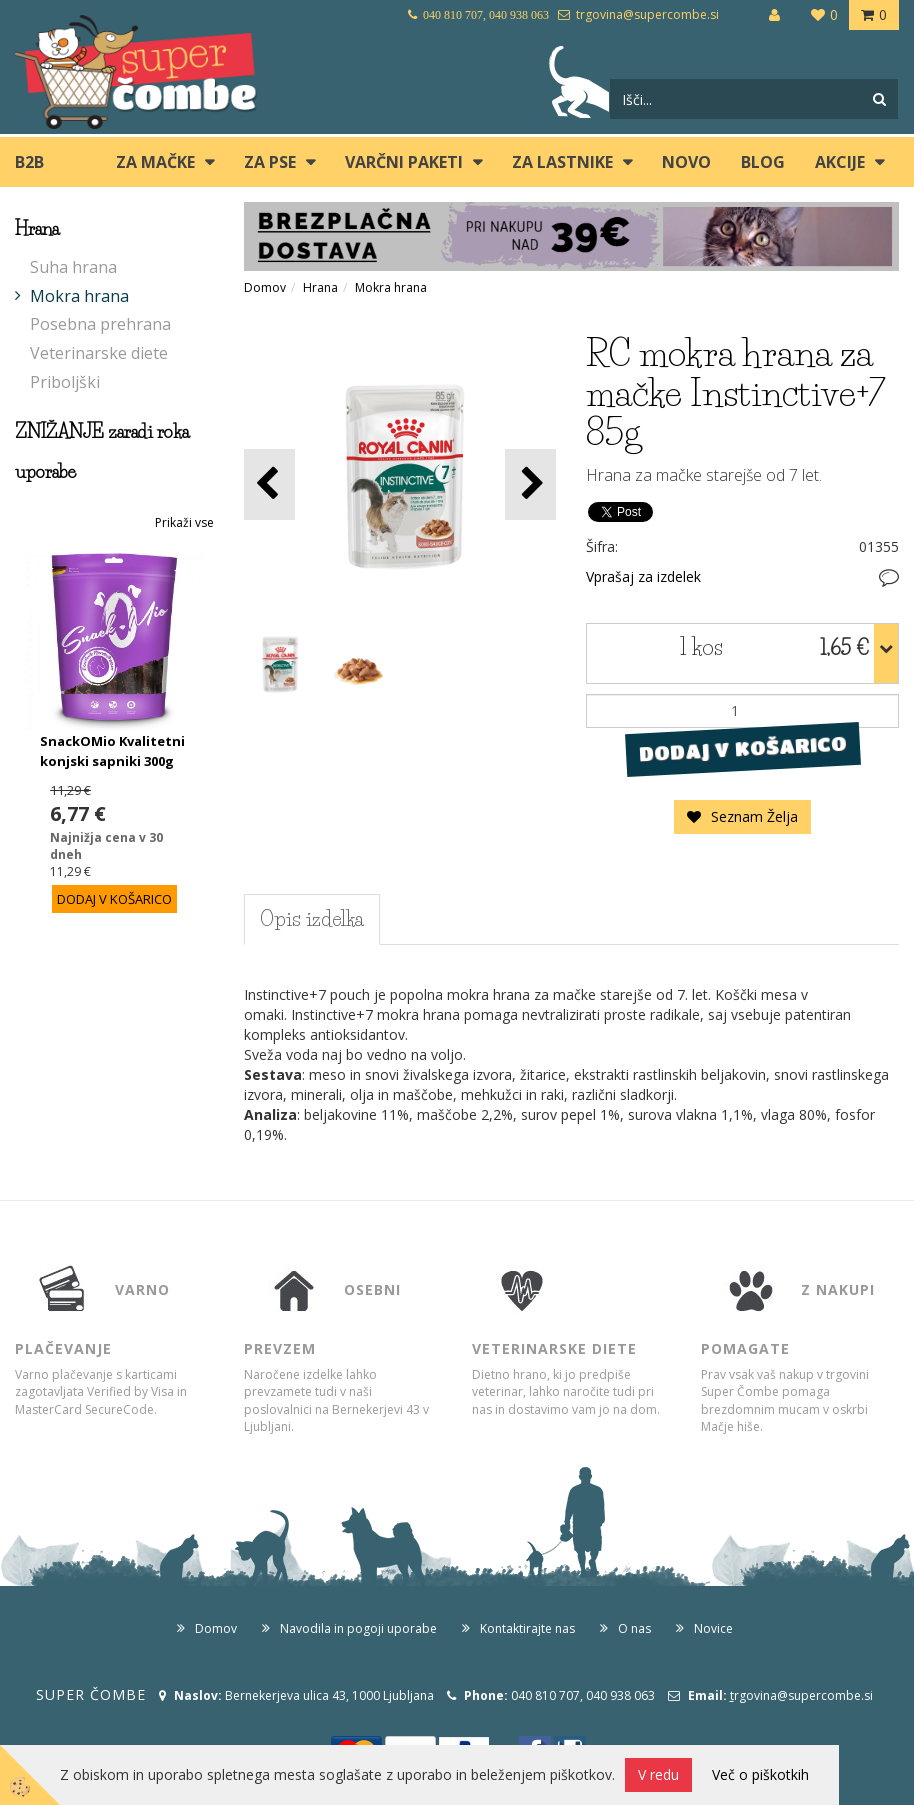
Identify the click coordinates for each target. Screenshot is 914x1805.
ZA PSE (270, 162)
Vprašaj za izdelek (643, 576)
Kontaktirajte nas (527, 1628)
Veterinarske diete (99, 353)
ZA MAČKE (155, 162)
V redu (658, 1774)
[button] (530, 484)
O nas (634, 1628)
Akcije (840, 162)
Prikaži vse (184, 522)
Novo (686, 162)
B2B (29, 162)
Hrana (320, 287)
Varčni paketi (404, 162)
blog (763, 162)
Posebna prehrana (100, 324)
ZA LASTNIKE (562, 162)
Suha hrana (73, 267)
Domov (265, 287)
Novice (713, 1628)
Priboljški (65, 382)
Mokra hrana (79, 296)
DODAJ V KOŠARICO (742, 748)
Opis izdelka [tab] (312, 919)
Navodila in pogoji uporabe (358, 1628)
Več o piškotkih (760, 1774)
